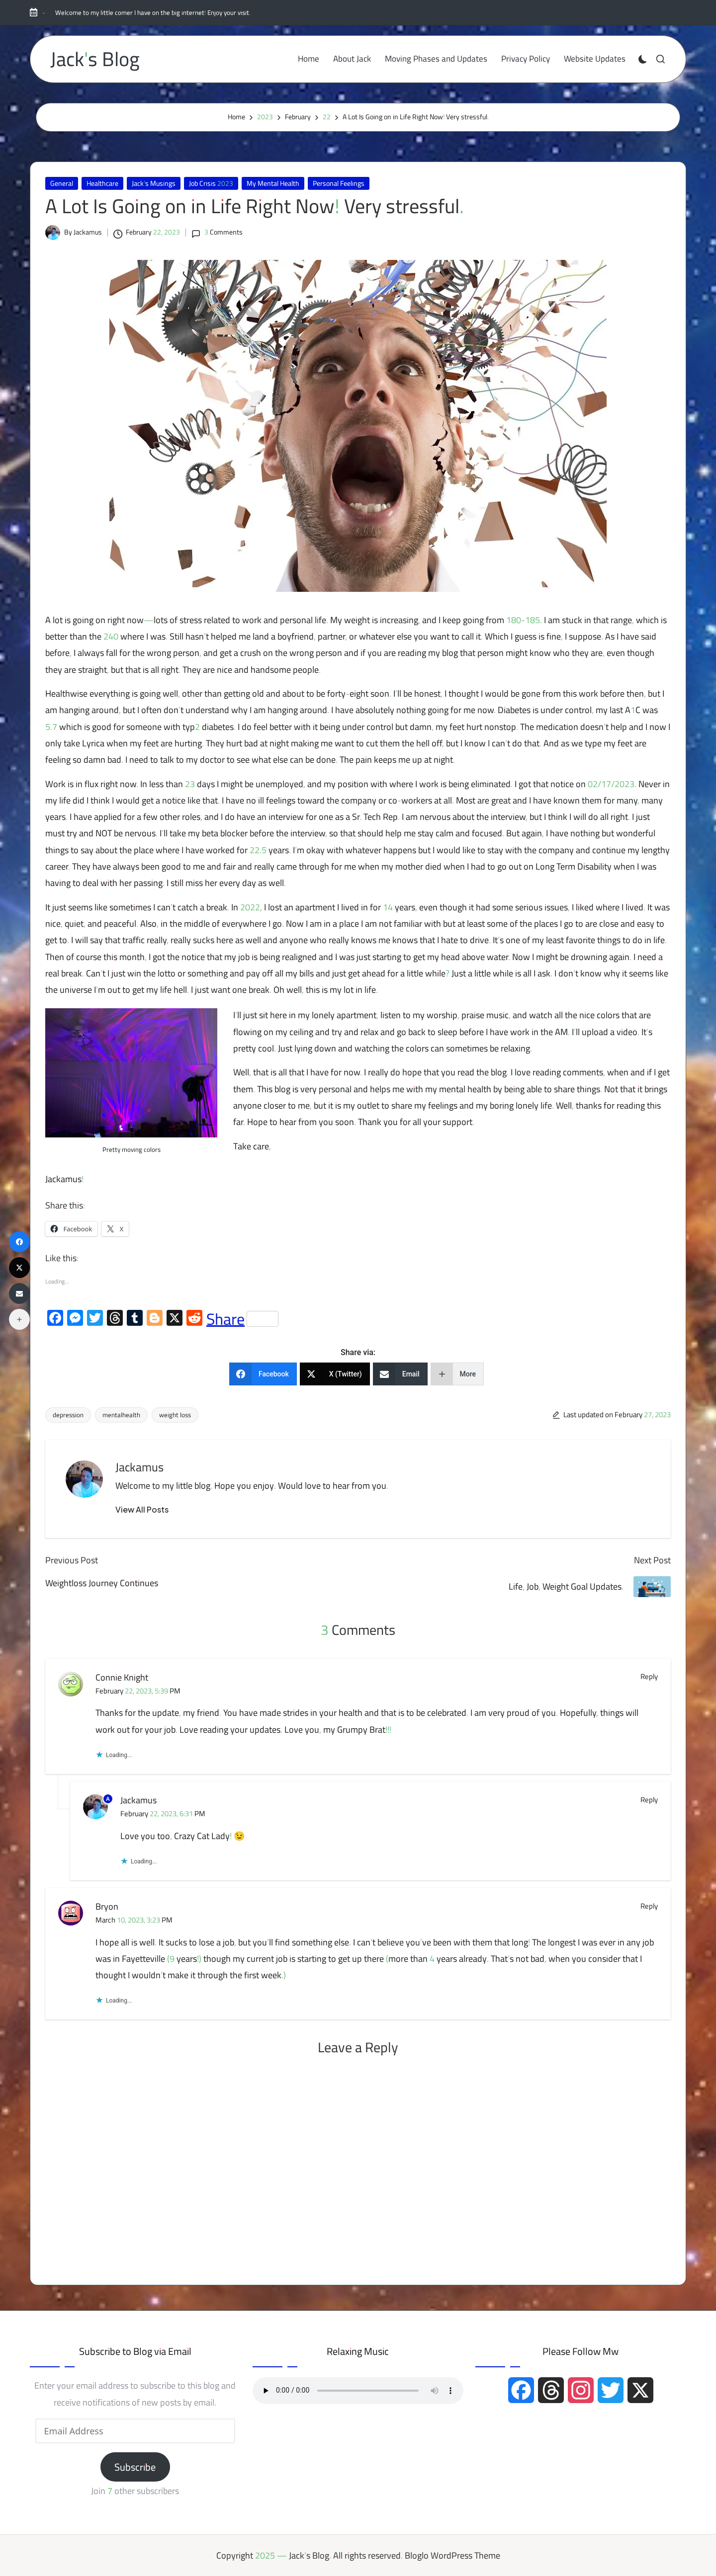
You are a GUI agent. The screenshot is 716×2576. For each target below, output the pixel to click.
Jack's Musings (154, 183)
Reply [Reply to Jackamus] (649, 1800)
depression (68, 1415)
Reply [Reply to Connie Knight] (649, 1677)
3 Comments (216, 232)
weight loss (175, 1415)
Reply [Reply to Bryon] (649, 1906)
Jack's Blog (95, 59)
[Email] (400, 1374)
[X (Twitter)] (335, 1374)
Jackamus (139, 1467)
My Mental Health (273, 183)
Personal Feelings (338, 183)
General (61, 183)
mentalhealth (121, 1415)
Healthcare (102, 183)
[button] (142, 1510)
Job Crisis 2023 (211, 183)
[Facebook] (263, 1374)
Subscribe (135, 2467)
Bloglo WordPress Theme (452, 2555)
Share (242, 1319)
